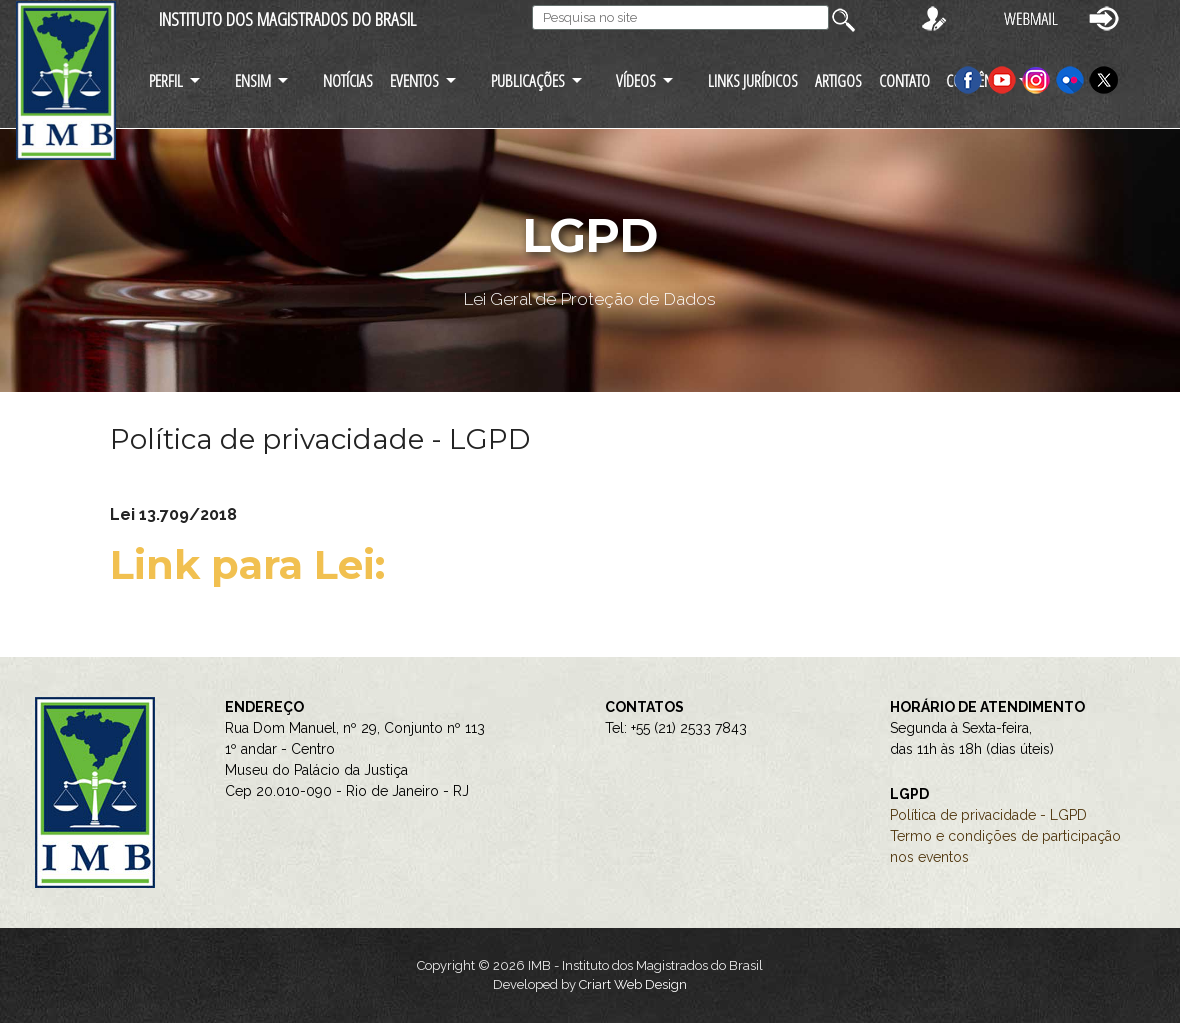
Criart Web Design (633, 984)
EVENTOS (414, 80)
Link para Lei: (253, 564)
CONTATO (904, 80)
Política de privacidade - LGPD (988, 815)
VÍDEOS (636, 80)
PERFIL (166, 80)
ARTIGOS (838, 80)
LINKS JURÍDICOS (753, 80)
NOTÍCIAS (348, 80)
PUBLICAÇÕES (528, 80)
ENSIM (253, 80)
